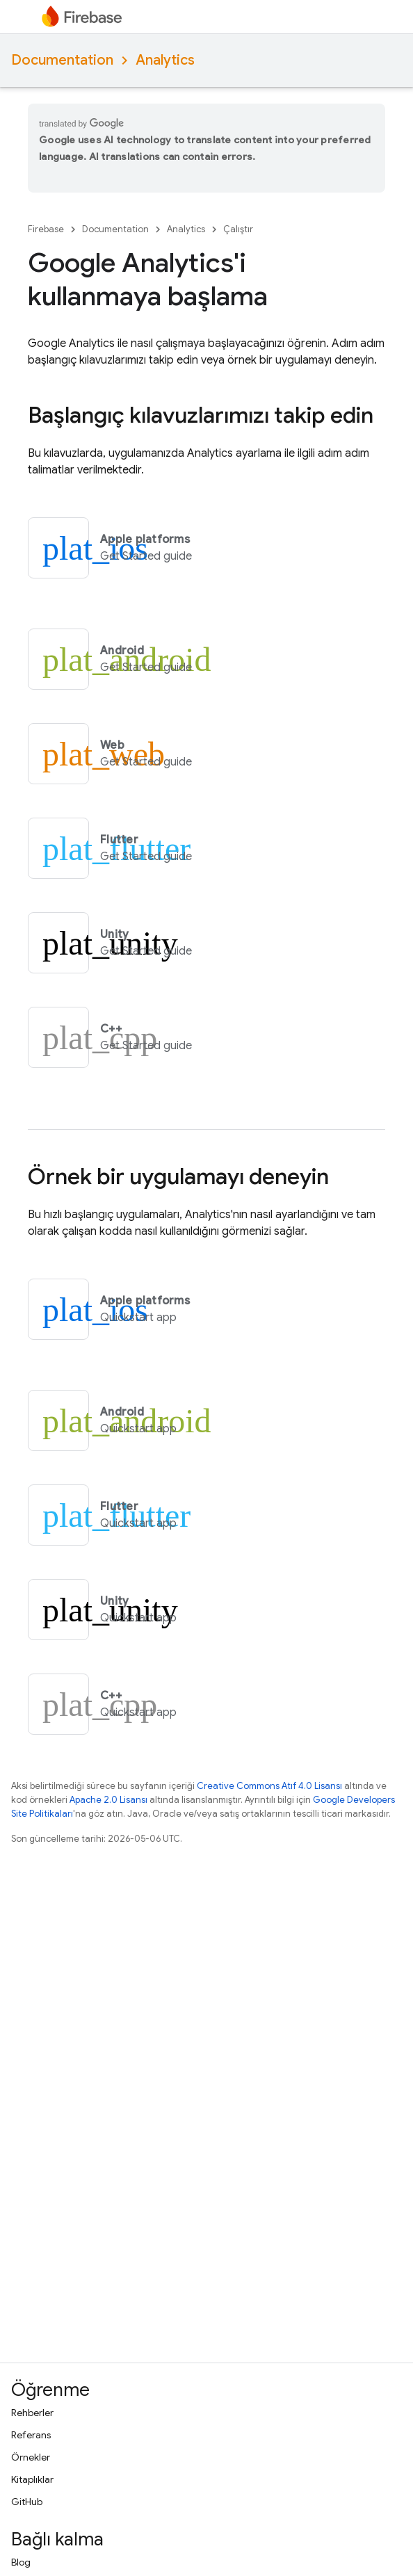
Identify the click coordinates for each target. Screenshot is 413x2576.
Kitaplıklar (32, 2479)
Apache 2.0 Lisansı (108, 1800)
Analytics (165, 60)
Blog (21, 2562)
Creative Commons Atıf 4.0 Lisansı (269, 1786)
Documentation (62, 60)
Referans (31, 2435)
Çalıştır (238, 229)
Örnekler (30, 2457)
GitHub (26, 2501)
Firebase (46, 229)
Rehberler (32, 2412)
